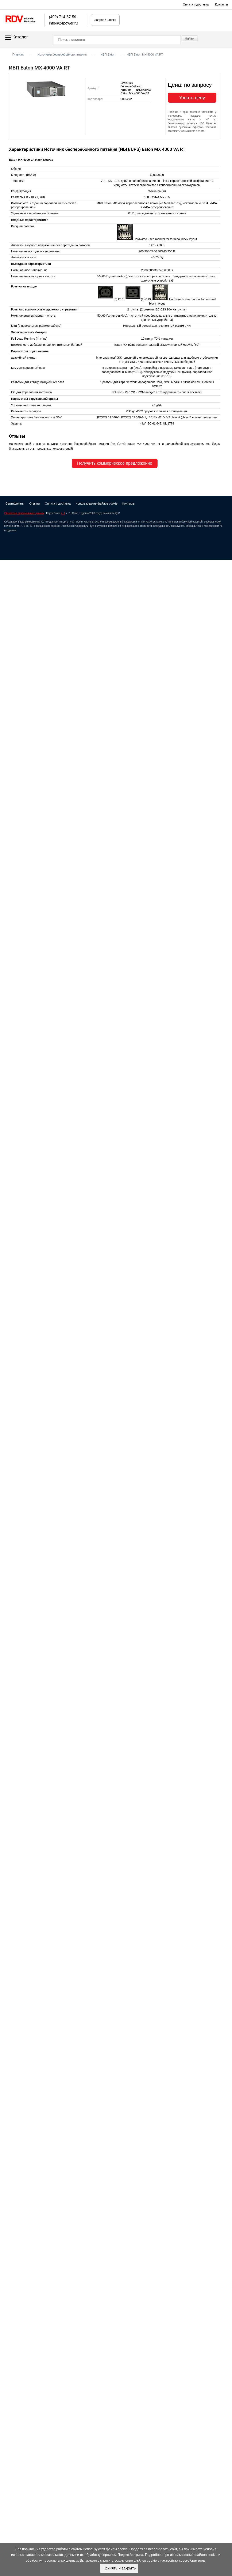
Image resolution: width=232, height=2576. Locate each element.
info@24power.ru (63, 23)
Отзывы (34, 503)
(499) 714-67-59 (62, 17)
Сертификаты (14, 503)
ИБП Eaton (108, 54)
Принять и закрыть (119, 2568)
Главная (18, 54)
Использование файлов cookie (96, 503)
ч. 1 (63, 513)
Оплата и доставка (196, 4)
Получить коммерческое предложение (114, 463)
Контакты (221, 4)
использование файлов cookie (193, 2555)
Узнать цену (192, 97)
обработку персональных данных (52, 2560)
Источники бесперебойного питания (62, 54)
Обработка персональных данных (24, 513)
